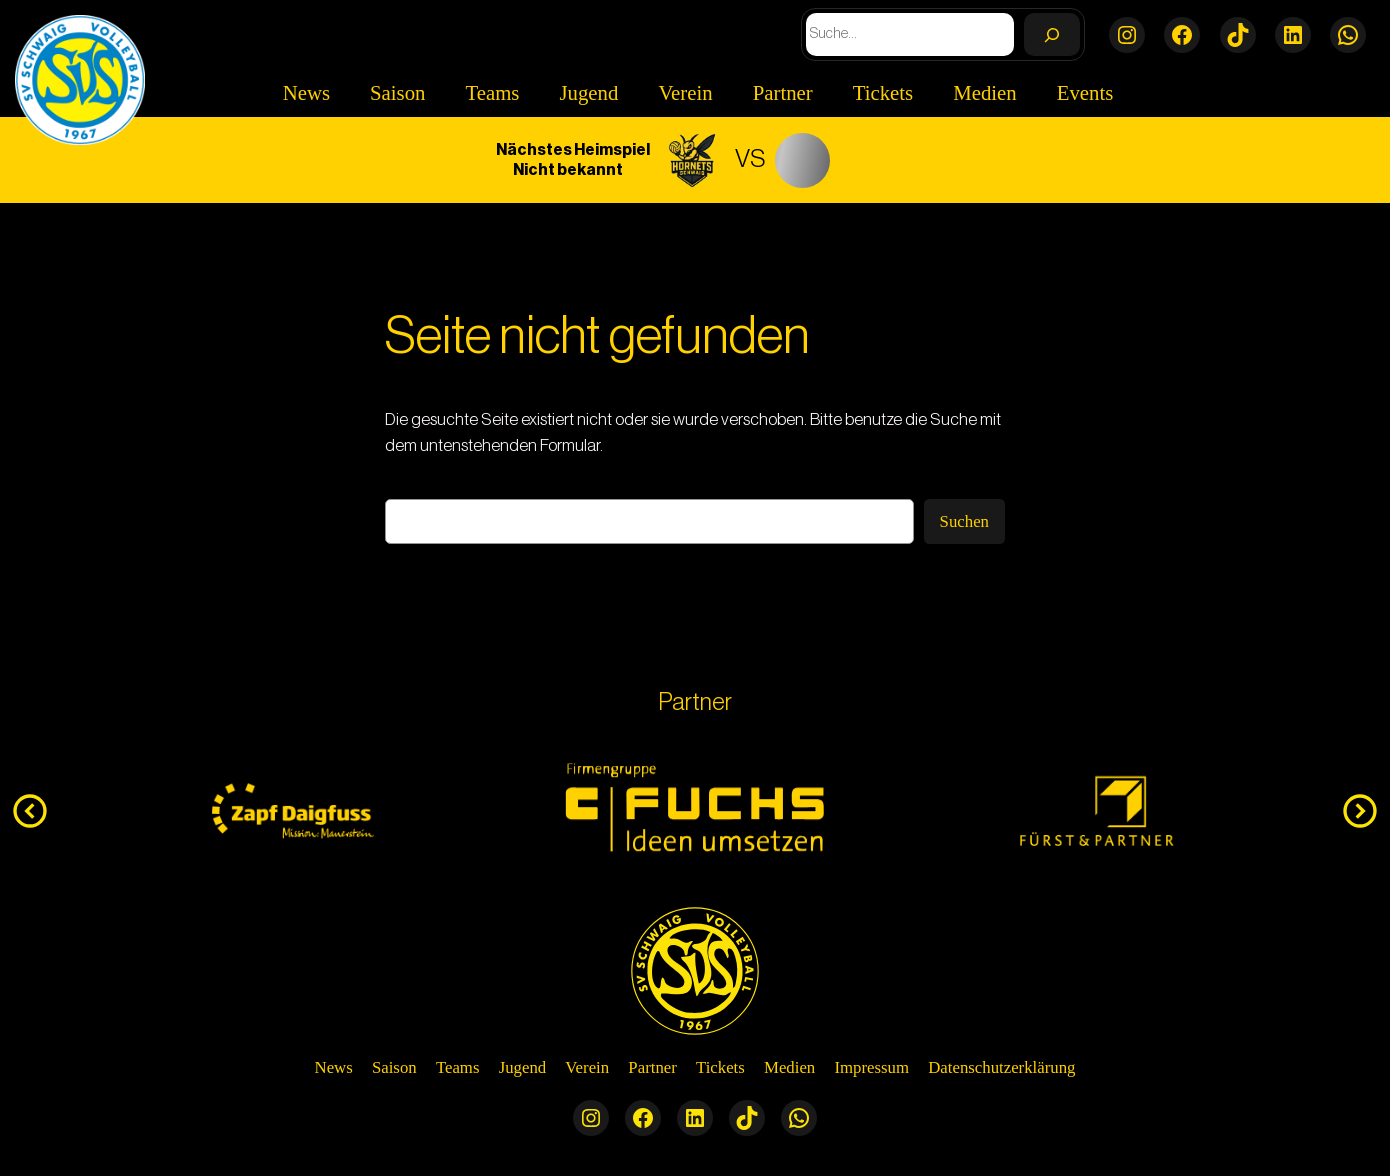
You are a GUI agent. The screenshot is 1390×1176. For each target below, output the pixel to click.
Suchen (964, 521)
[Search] (1052, 34)
